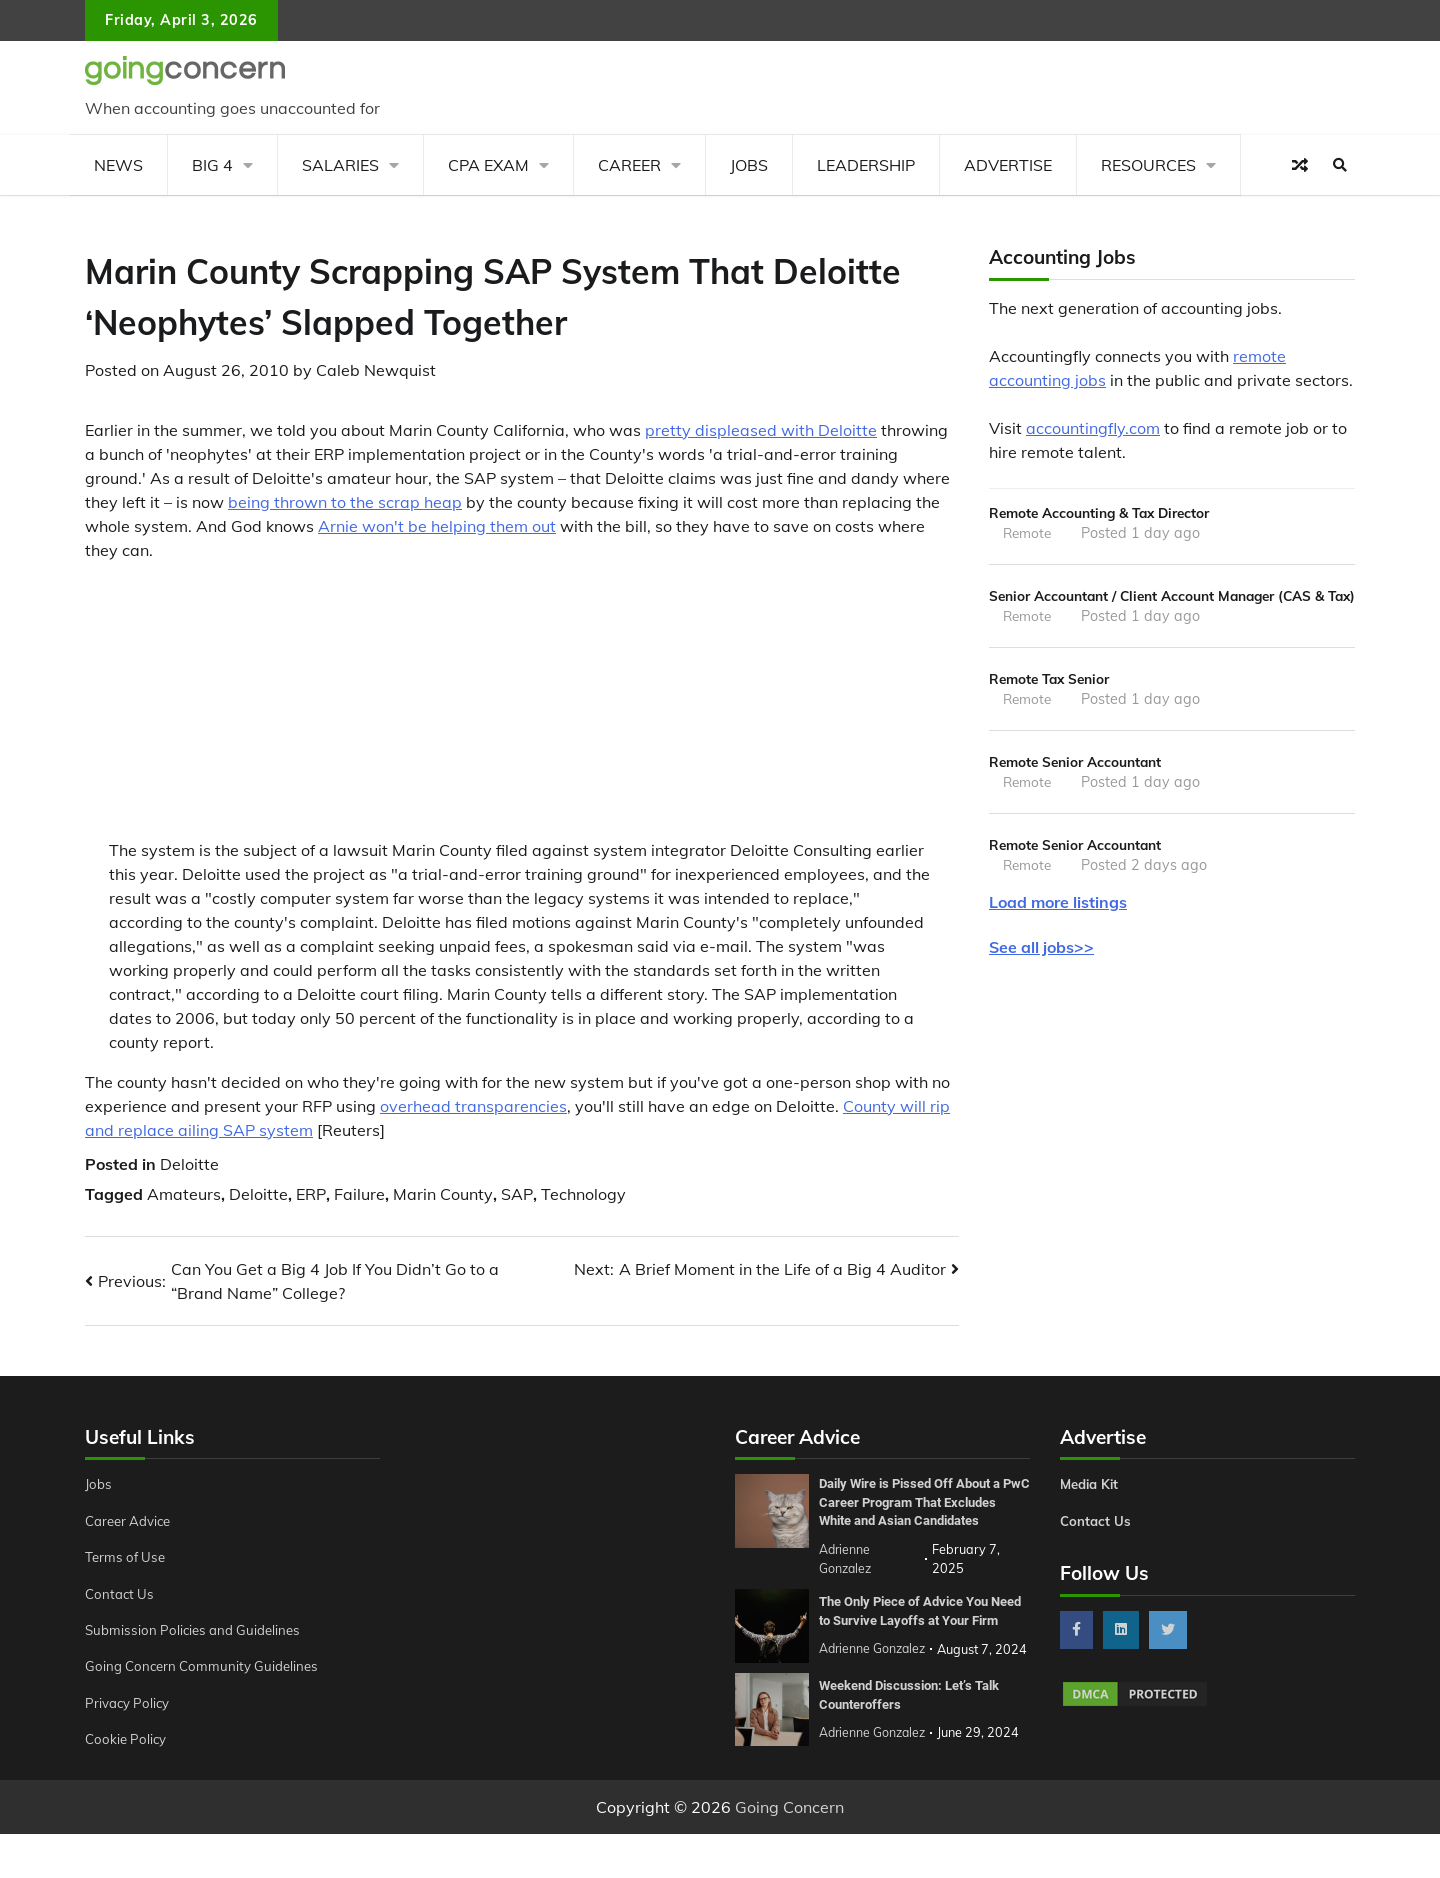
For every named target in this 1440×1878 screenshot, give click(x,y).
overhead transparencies (473, 1106)
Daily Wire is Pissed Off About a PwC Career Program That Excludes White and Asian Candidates (918, 1511)
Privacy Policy (130, 1703)
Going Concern (789, 1851)
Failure (359, 1194)
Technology (583, 1194)
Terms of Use (128, 1557)
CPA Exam (488, 165)
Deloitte (189, 1164)
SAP (517, 1194)
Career (629, 165)
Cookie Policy (128, 1739)
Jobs (749, 165)
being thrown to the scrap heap (345, 502)
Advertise (1008, 165)
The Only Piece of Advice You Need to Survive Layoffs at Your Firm (919, 1633)
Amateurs (184, 1194)
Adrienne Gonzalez (874, 1780)
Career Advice (132, 1521)
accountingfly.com (1093, 428)
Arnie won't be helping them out (437, 526)
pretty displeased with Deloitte (761, 430)
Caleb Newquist (376, 370)
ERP (311, 1194)
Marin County (443, 1194)
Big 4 (212, 165)
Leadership (866, 165)
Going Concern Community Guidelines (208, 1666)
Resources (1148, 165)
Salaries (340, 165)
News (118, 165)
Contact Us (121, 1594)
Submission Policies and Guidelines (199, 1630)
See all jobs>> (1041, 984)
